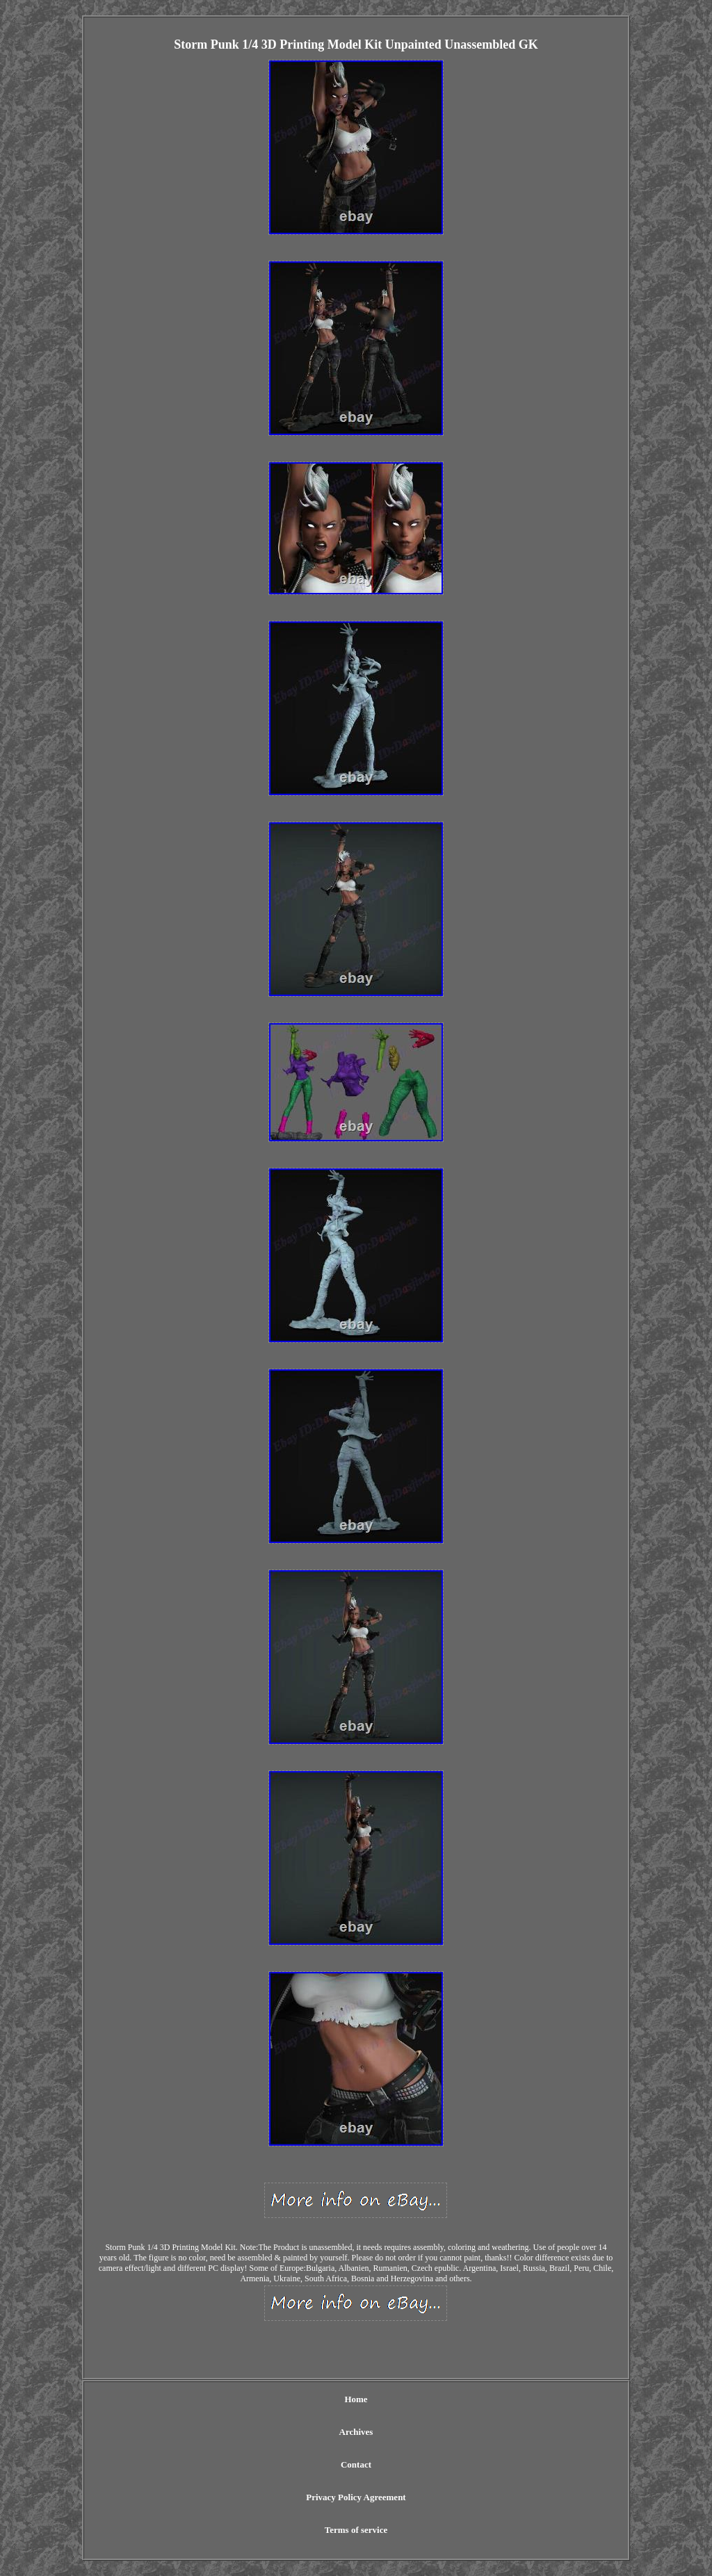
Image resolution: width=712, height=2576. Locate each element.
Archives (356, 2432)
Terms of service (356, 2530)
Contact (356, 2464)
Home (355, 2399)
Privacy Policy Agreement (355, 2497)
